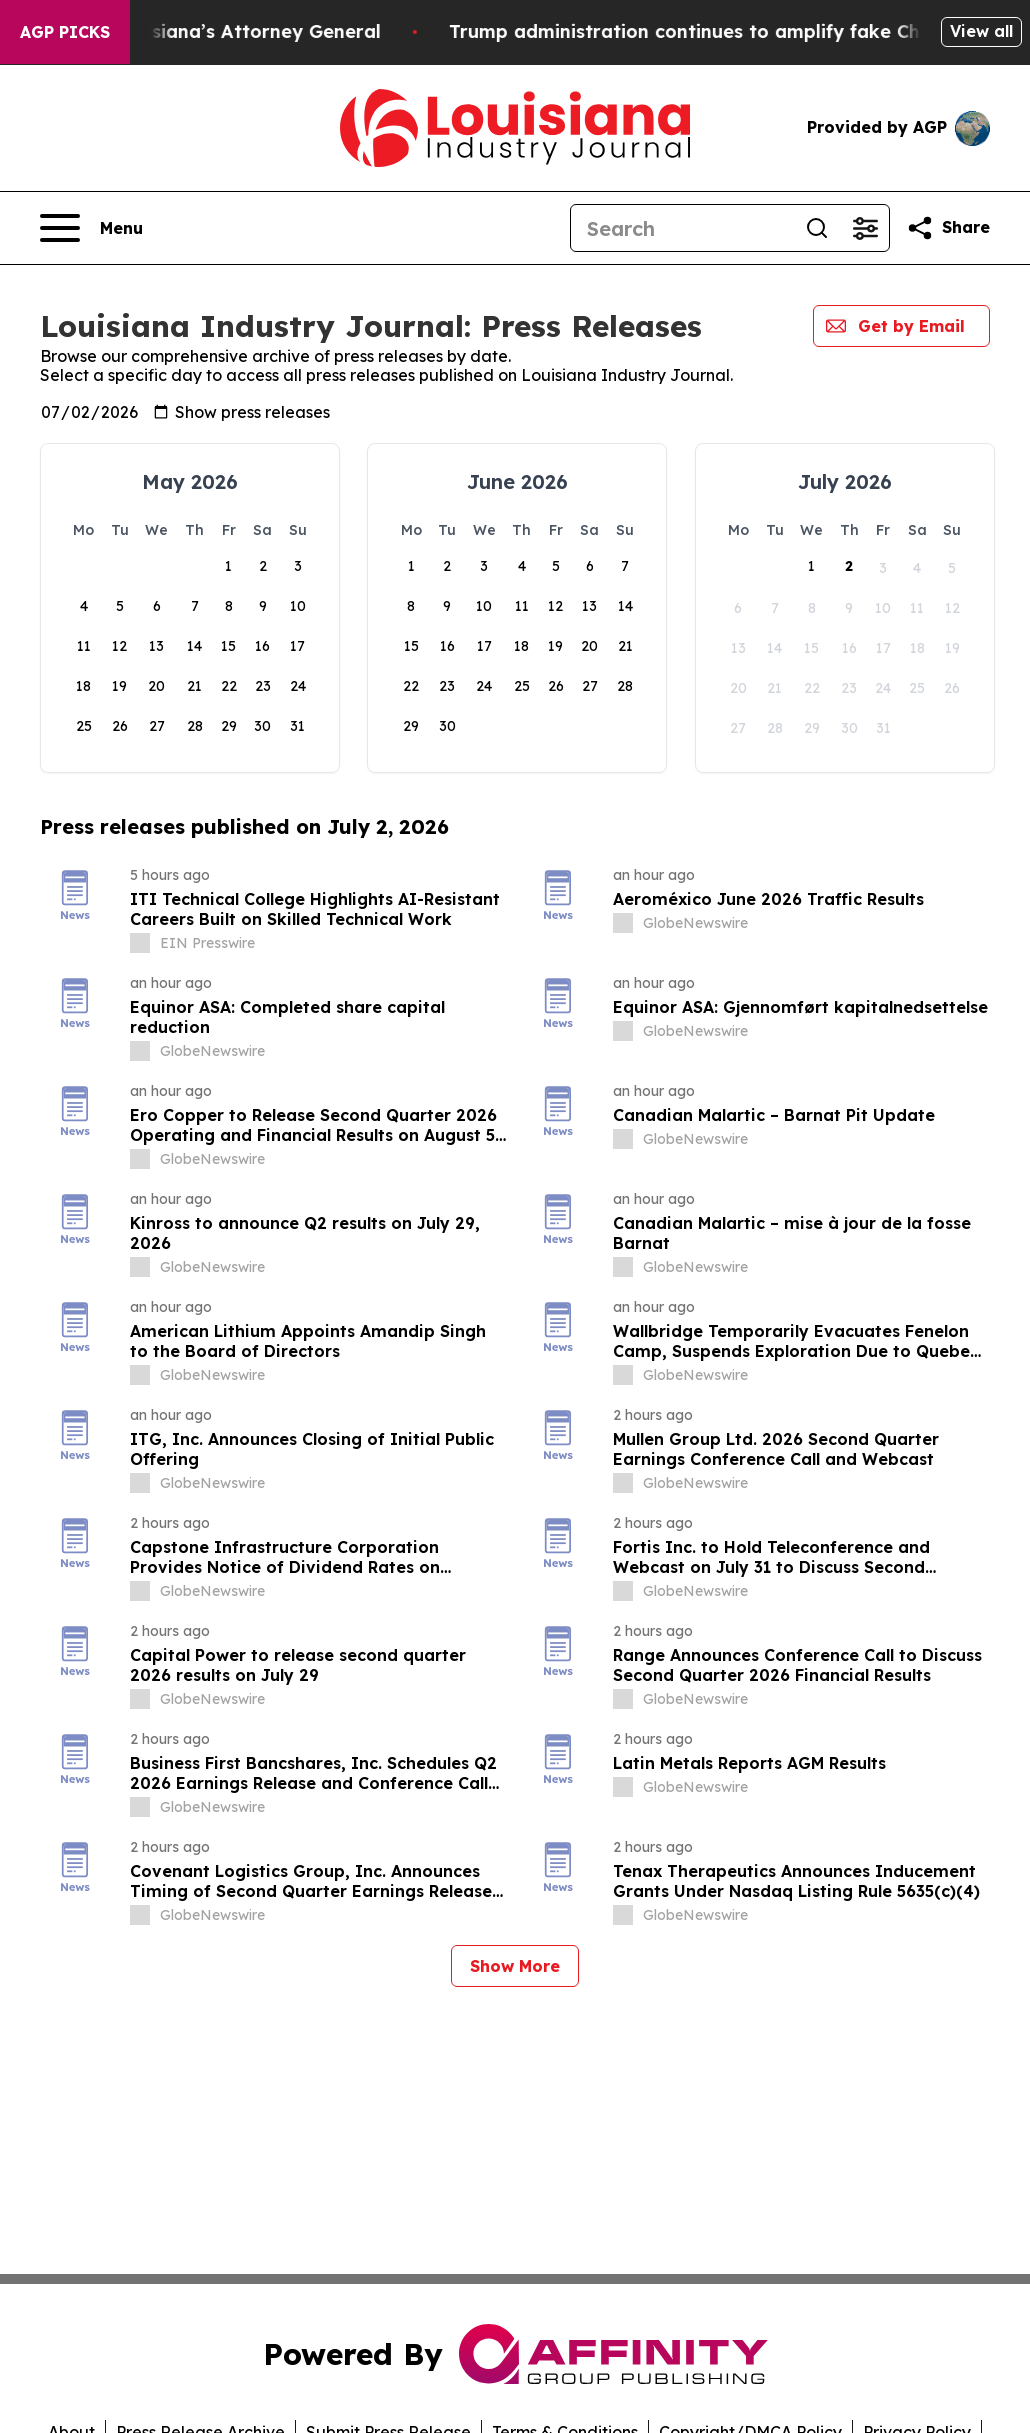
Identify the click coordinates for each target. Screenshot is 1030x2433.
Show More (515, 1966)
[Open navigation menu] (91, 228)
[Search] (682, 228)
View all (981, 31)
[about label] (140, 943)
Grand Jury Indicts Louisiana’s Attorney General (242, 31)
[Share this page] (948, 228)
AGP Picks (65, 32)
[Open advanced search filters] (865, 228)
